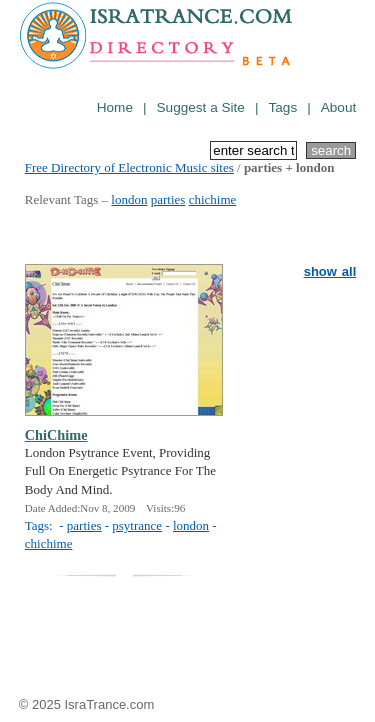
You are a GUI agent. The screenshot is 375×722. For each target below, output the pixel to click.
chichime (213, 199)
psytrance (137, 525)
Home (115, 107)
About (339, 107)
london (129, 199)
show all (330, 271)
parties (168, 199)
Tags (282, 107)
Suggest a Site (201, 107)
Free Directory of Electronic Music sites (129, 167)
